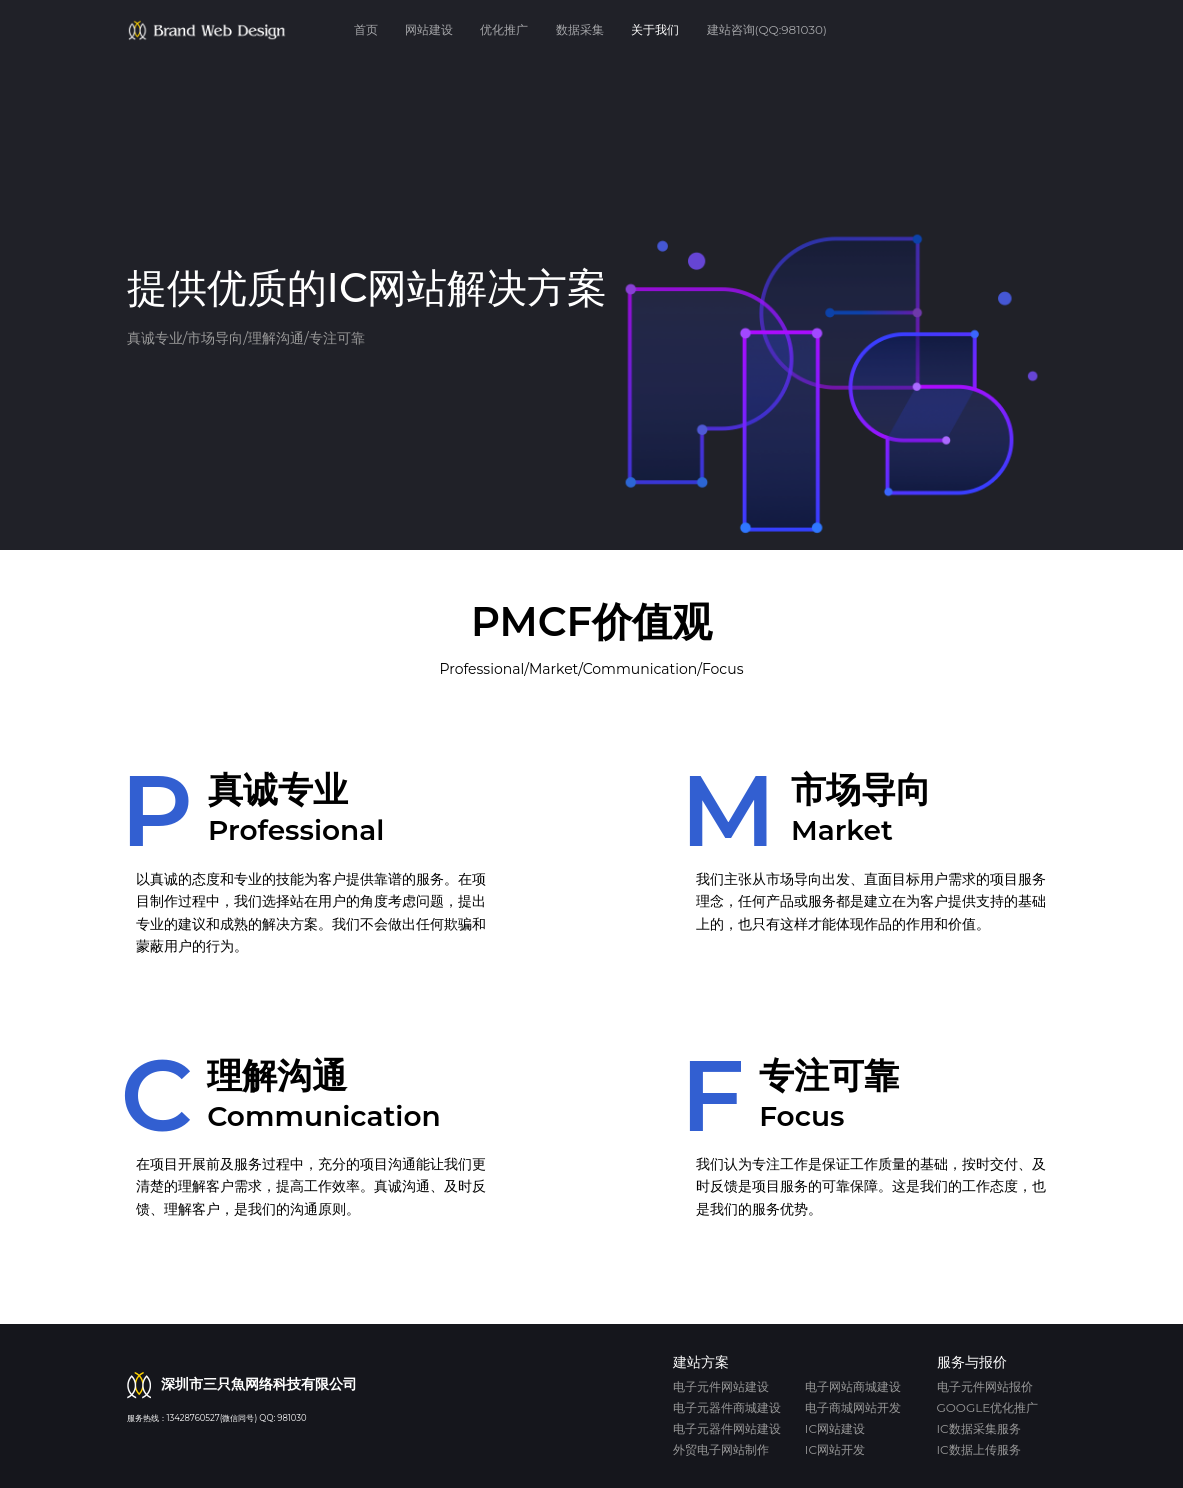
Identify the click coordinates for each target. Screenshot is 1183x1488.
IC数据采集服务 (979, 1428)
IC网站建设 (835, 1428)
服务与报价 (972, 1362)
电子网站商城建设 (853, 1386)
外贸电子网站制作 (721, 1449)
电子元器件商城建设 (727, 1407)
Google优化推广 (988, 1407)
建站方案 (701, 1362)
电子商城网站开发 (853, 1407)
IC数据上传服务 (979, 1449)
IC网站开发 (835, 1449)
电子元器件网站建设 (727, 1428)
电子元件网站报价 (985, 1386)
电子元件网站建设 (721, 1386)
